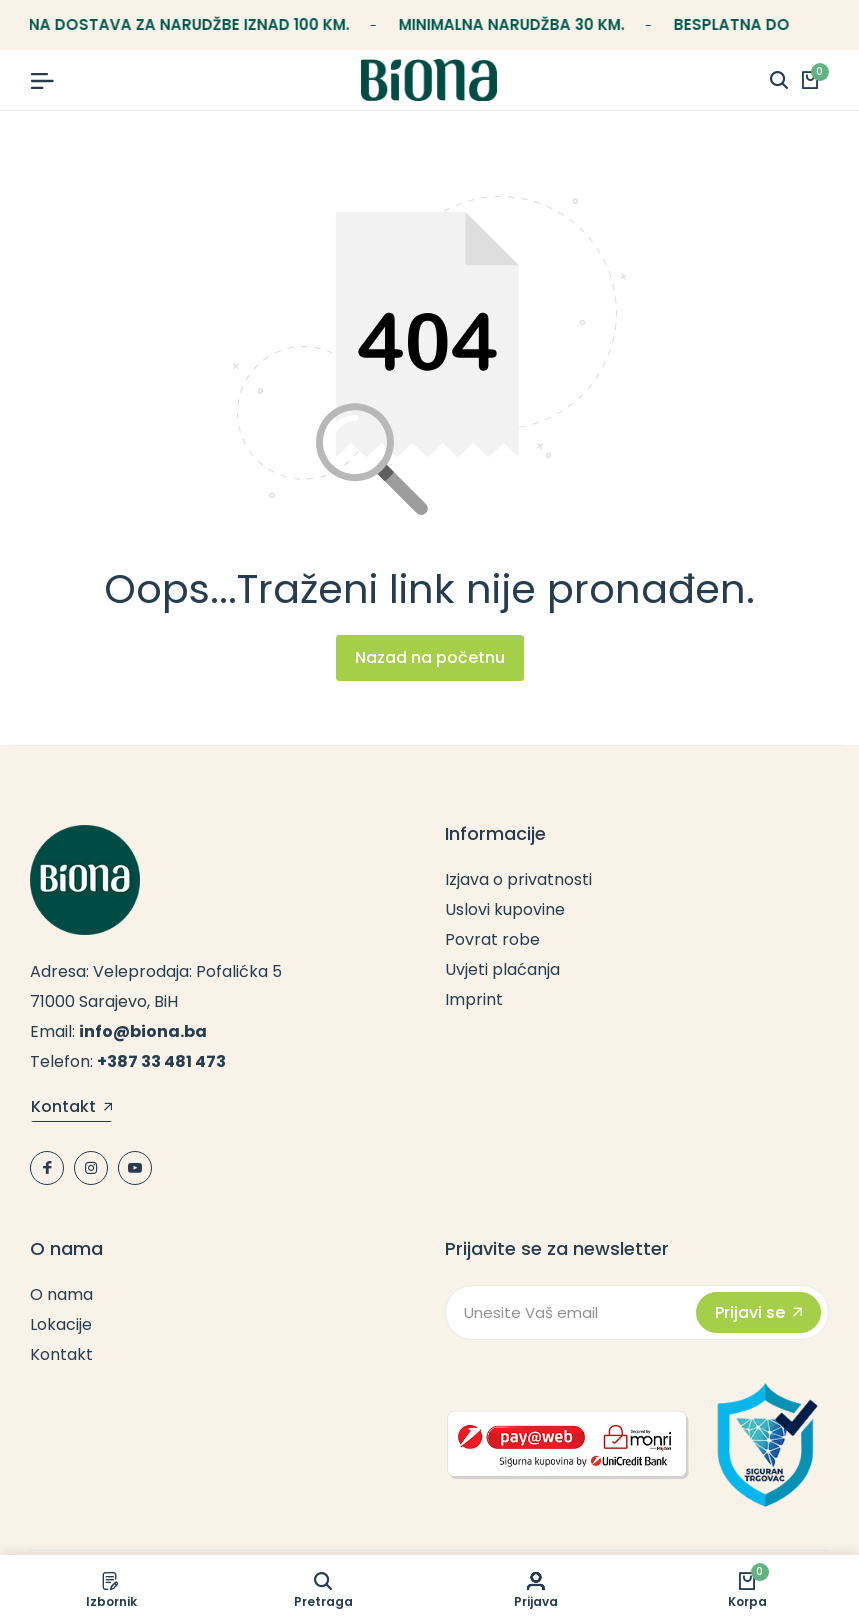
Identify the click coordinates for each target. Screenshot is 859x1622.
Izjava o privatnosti (518, 879)
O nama (61, 1294)
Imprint (474, 999)
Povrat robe (492, 939)
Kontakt (71, 1108)
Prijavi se (758, 1312)
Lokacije (61, 1324)
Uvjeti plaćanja (502, 969)
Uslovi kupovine (505, 909)
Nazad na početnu (430, 657)
